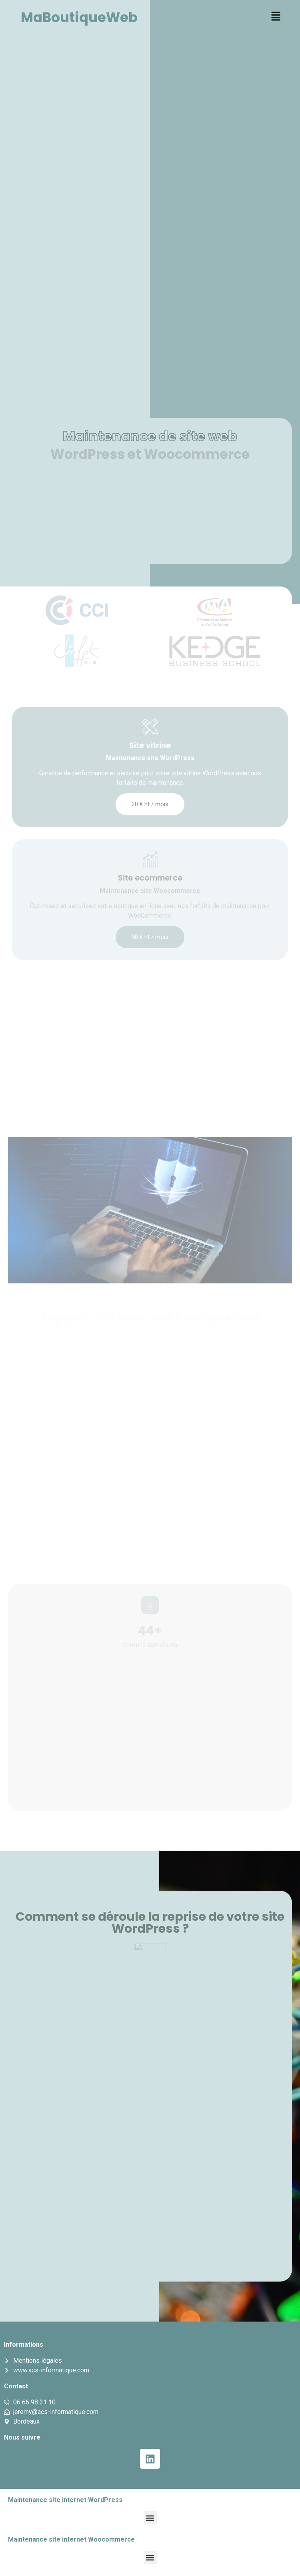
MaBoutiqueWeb (79, 17)
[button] (276, 17)
